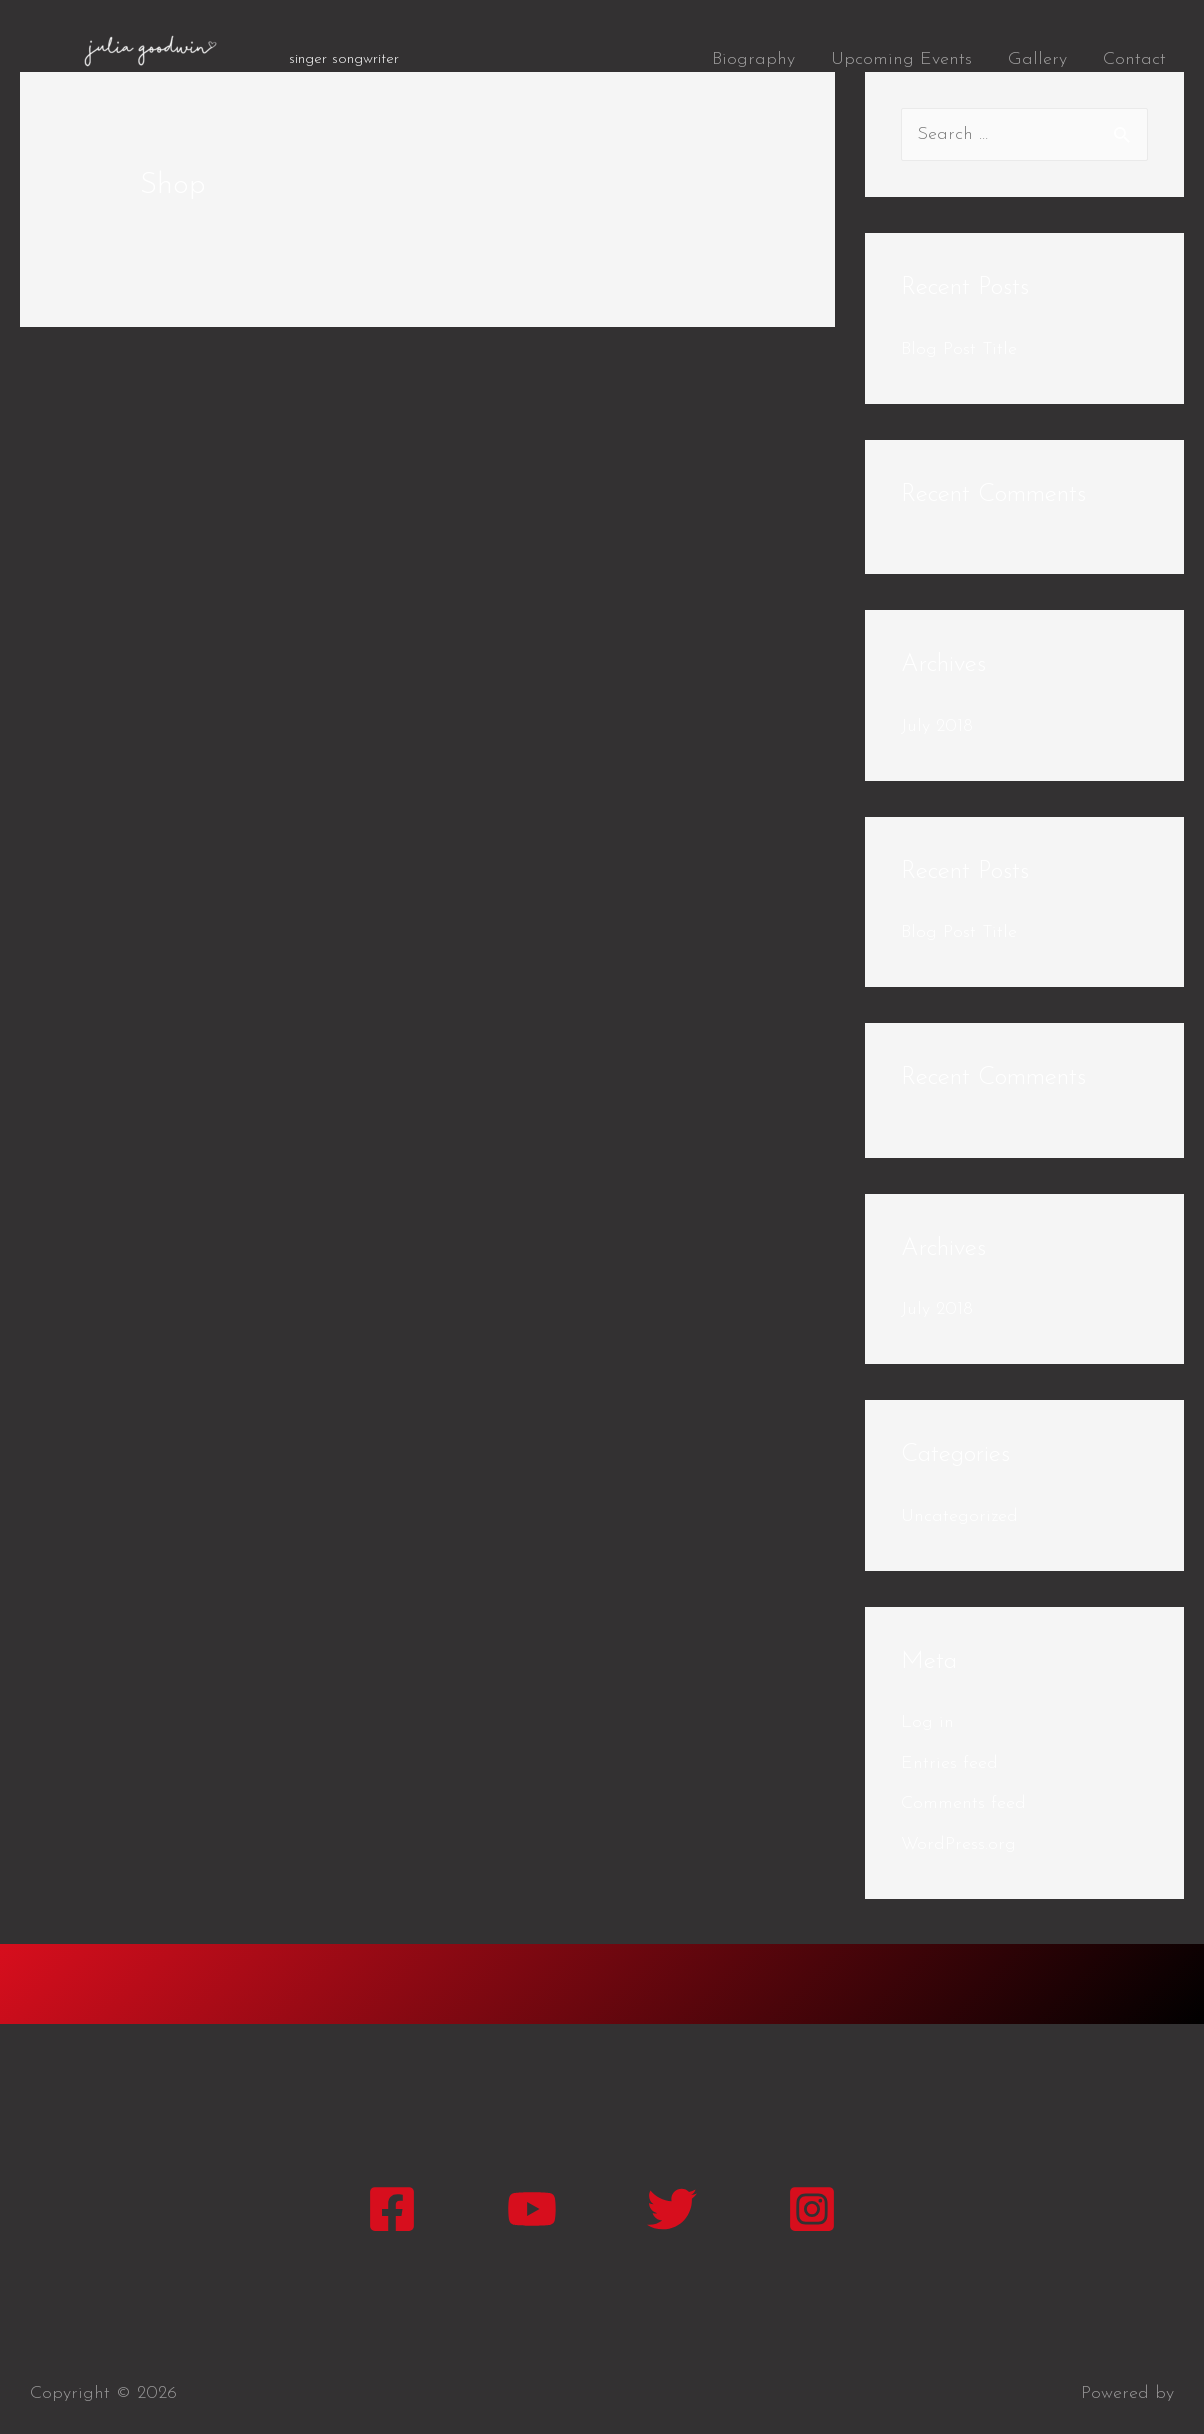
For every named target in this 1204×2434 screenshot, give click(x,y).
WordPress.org (958, 1844)
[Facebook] (392, 2209)
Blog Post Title (959, 349)
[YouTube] (532, 2209)
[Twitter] (672, 2209)
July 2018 (937, 726)
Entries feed (949, 1763)
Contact (1134, 59)
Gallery (1037, 59)
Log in (927, 1722)
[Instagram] (812, 2209)
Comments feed (963, 1803)
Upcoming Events (901, 59)
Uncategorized (959, 1516)
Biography (753, 59)
